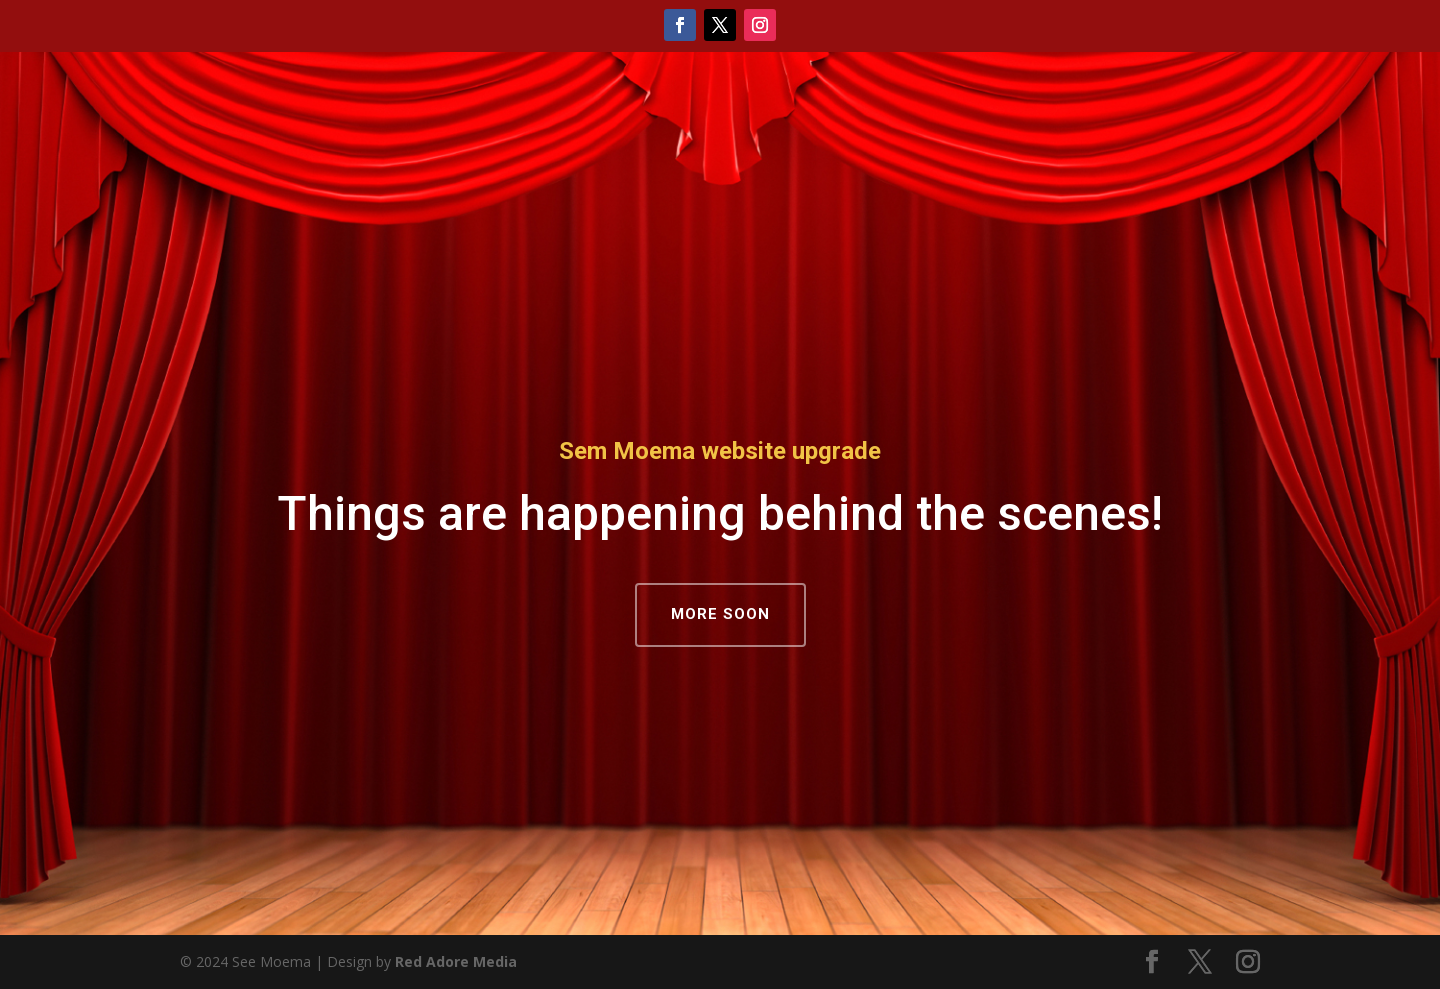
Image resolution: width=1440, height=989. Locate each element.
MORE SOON (720, 614)
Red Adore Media (456, 961)
